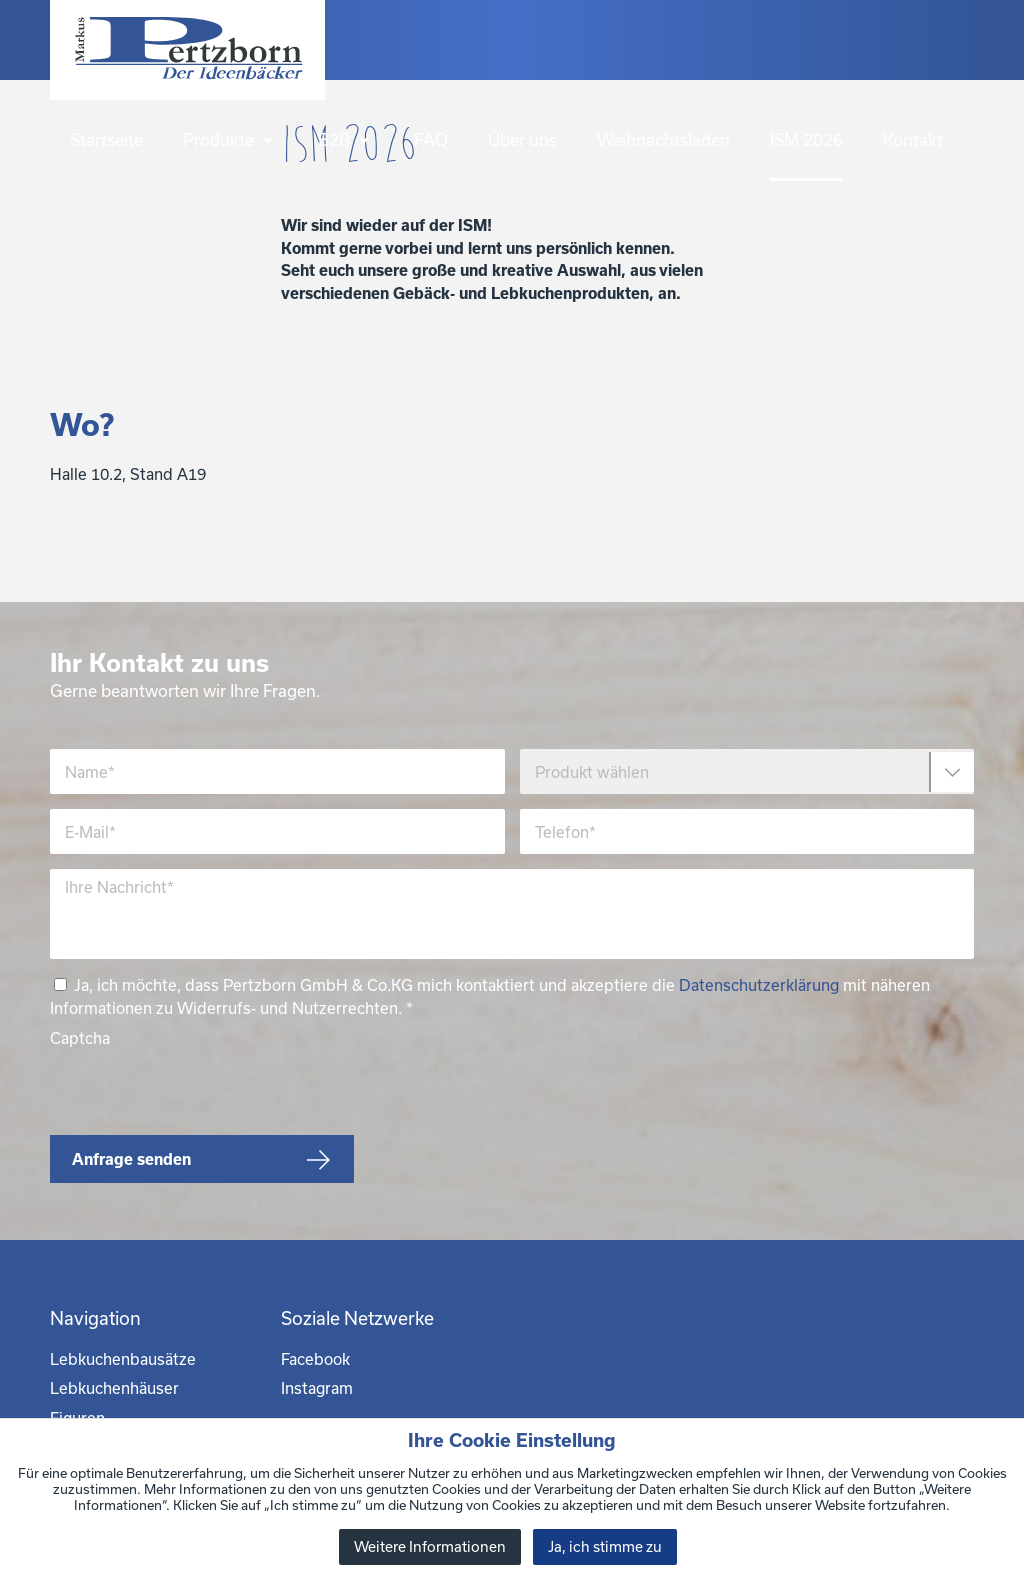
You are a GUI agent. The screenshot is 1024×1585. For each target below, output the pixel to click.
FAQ (431, 139)
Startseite (106, 139)
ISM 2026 (806, 139)
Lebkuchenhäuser (114, 1388)
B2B (346, 139)
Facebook (315, 1359)
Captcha (80, 1038)
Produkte (230, 139)
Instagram (317, 1388)
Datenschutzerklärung (759, 985)
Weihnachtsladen (663, 139)
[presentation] (202, 1088)
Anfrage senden (131, 1159)
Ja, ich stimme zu (605, 1546)
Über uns (522, 139)
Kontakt (913, 139)
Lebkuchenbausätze (123, 1359)
